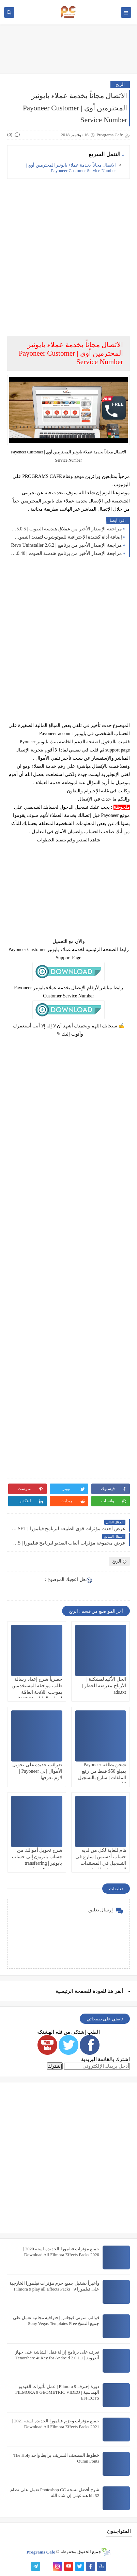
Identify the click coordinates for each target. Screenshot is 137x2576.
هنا (110, 1991)
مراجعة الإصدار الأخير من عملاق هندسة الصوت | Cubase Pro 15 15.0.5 (66, 528)
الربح (120, 84)
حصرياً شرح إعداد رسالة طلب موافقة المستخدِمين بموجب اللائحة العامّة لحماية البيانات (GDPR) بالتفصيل (37, 1692)
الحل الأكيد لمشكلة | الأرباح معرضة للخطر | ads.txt (104, 1686)
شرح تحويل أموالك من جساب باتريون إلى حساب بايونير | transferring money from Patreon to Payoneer (37, 1863)
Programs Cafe (41, 2551)
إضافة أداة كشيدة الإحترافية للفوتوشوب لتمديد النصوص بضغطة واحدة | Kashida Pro (66, 537)
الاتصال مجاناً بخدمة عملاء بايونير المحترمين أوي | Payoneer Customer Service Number (71, 167)
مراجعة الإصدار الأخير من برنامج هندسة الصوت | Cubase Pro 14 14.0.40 (66, 553)
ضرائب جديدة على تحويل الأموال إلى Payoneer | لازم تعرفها (37, 1771)
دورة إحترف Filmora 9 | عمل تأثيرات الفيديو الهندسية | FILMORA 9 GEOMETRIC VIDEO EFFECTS (57, 2392)
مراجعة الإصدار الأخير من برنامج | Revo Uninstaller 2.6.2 (66, 545)
